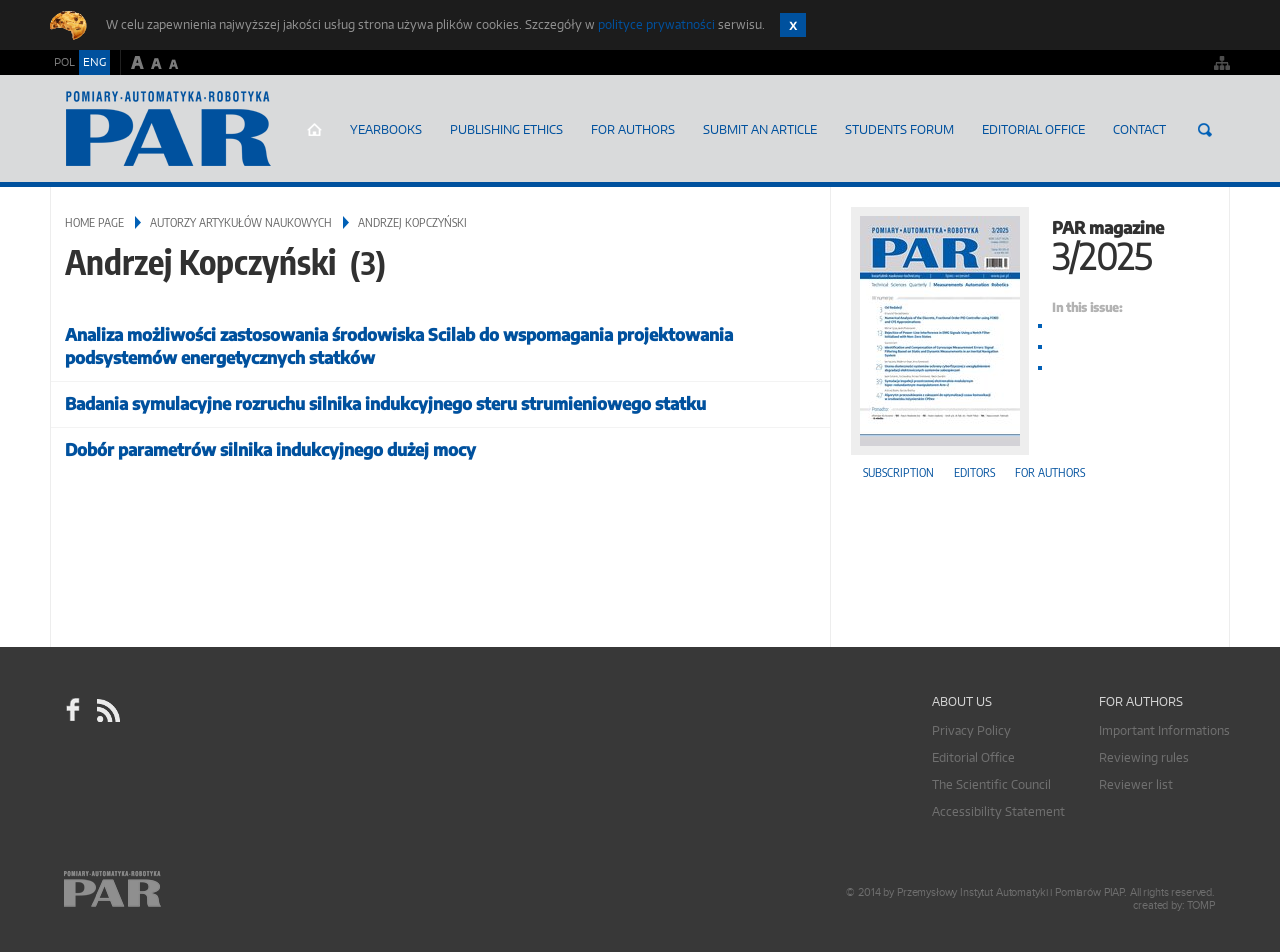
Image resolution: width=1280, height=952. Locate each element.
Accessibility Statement (998, 811)
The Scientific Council (991, 784)
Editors (974, 472)
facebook (73, 710)
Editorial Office (1033, 129)
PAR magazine (1030, 243)
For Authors (633, 129)
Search (1205, 130)
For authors (1050, 472)
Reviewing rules (1144, 757)
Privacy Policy (971, 730)
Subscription (898, 472)
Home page (314, 130)
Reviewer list (1136, 784)
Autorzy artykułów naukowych (241, 222)
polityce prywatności (656, 24)
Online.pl (170, 889)
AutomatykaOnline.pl (168, 129)
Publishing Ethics (506, 129)
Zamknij (793, 25)
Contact (1139, 129)
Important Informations (1164, 730)
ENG (94, 62)
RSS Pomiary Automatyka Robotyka (107, 710)
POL (64, 62)
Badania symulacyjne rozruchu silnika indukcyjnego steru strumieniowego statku (385, 403)
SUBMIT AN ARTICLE (760, 129)
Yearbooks (386, 129)
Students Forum (899, 129)
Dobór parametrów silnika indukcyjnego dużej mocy (270, 449)
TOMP (1201, 905)
